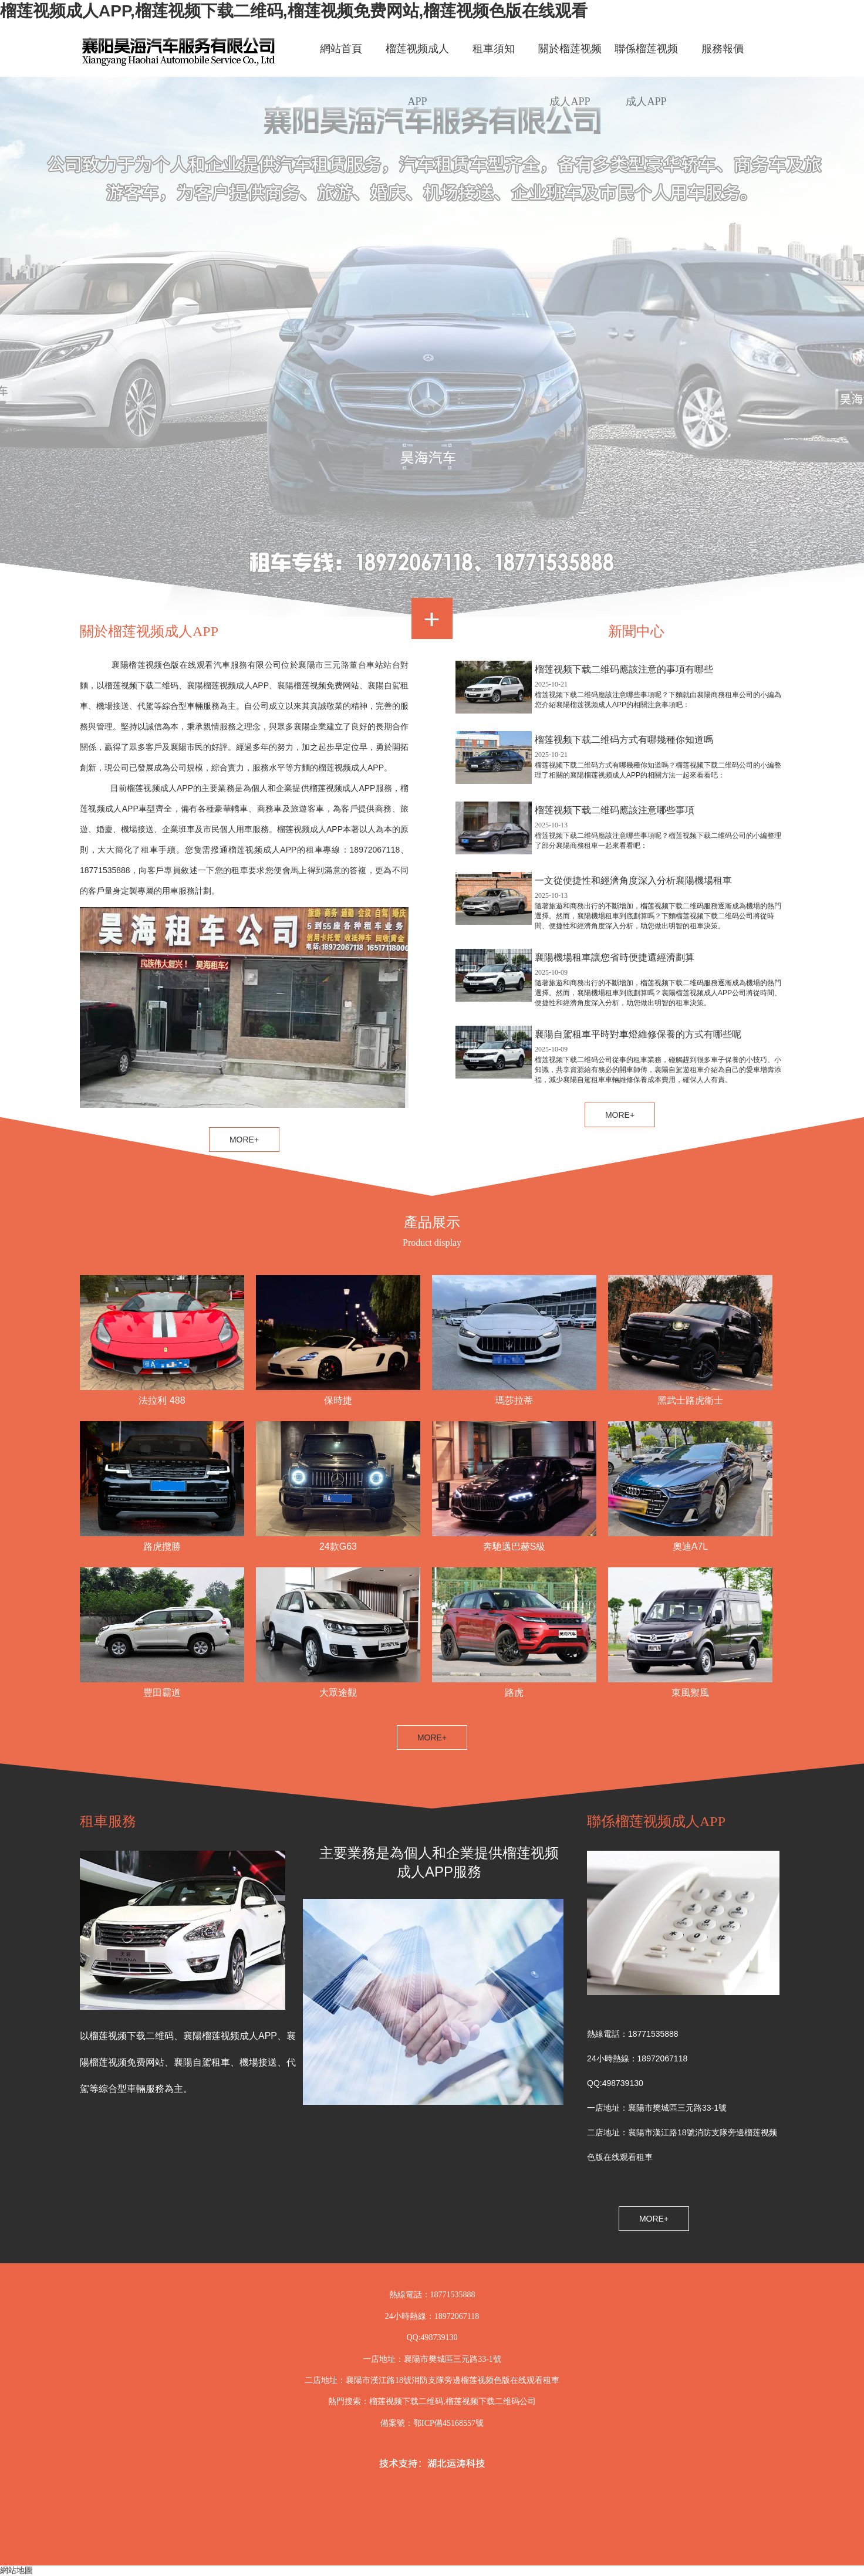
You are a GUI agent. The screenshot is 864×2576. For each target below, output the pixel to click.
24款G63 (338, 1546)
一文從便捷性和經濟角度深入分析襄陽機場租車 (633, 880)
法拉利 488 (162, 1400)
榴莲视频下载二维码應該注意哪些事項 (614, 810)
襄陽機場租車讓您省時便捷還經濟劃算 (614, 957)
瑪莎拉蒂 (514, 1400)
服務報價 (722, 49)
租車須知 (494, 49)
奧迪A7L (690, 1546)
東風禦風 (690, 1693)
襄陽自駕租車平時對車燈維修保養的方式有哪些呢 (638, 1034)
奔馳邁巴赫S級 (514, 1546)
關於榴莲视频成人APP (570, 59)
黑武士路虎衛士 (690, 1400)
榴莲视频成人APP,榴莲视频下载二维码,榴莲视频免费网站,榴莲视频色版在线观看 (294, 11)
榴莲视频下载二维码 (406, 2401)
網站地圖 (16, 2570)
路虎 (514, 1693)
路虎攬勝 (162, 1546)
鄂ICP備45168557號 (448, 2423)
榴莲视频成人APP (417, 59)
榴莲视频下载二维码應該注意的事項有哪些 (624, 669)
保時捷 (338, 1400)
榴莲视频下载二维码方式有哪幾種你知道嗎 (624, 740)
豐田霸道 (162, 1693)
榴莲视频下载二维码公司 (491, 2401)
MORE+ (432, 1737)
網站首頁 (341, 49)
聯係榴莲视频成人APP (646, 59)
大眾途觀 (338, 1693)
